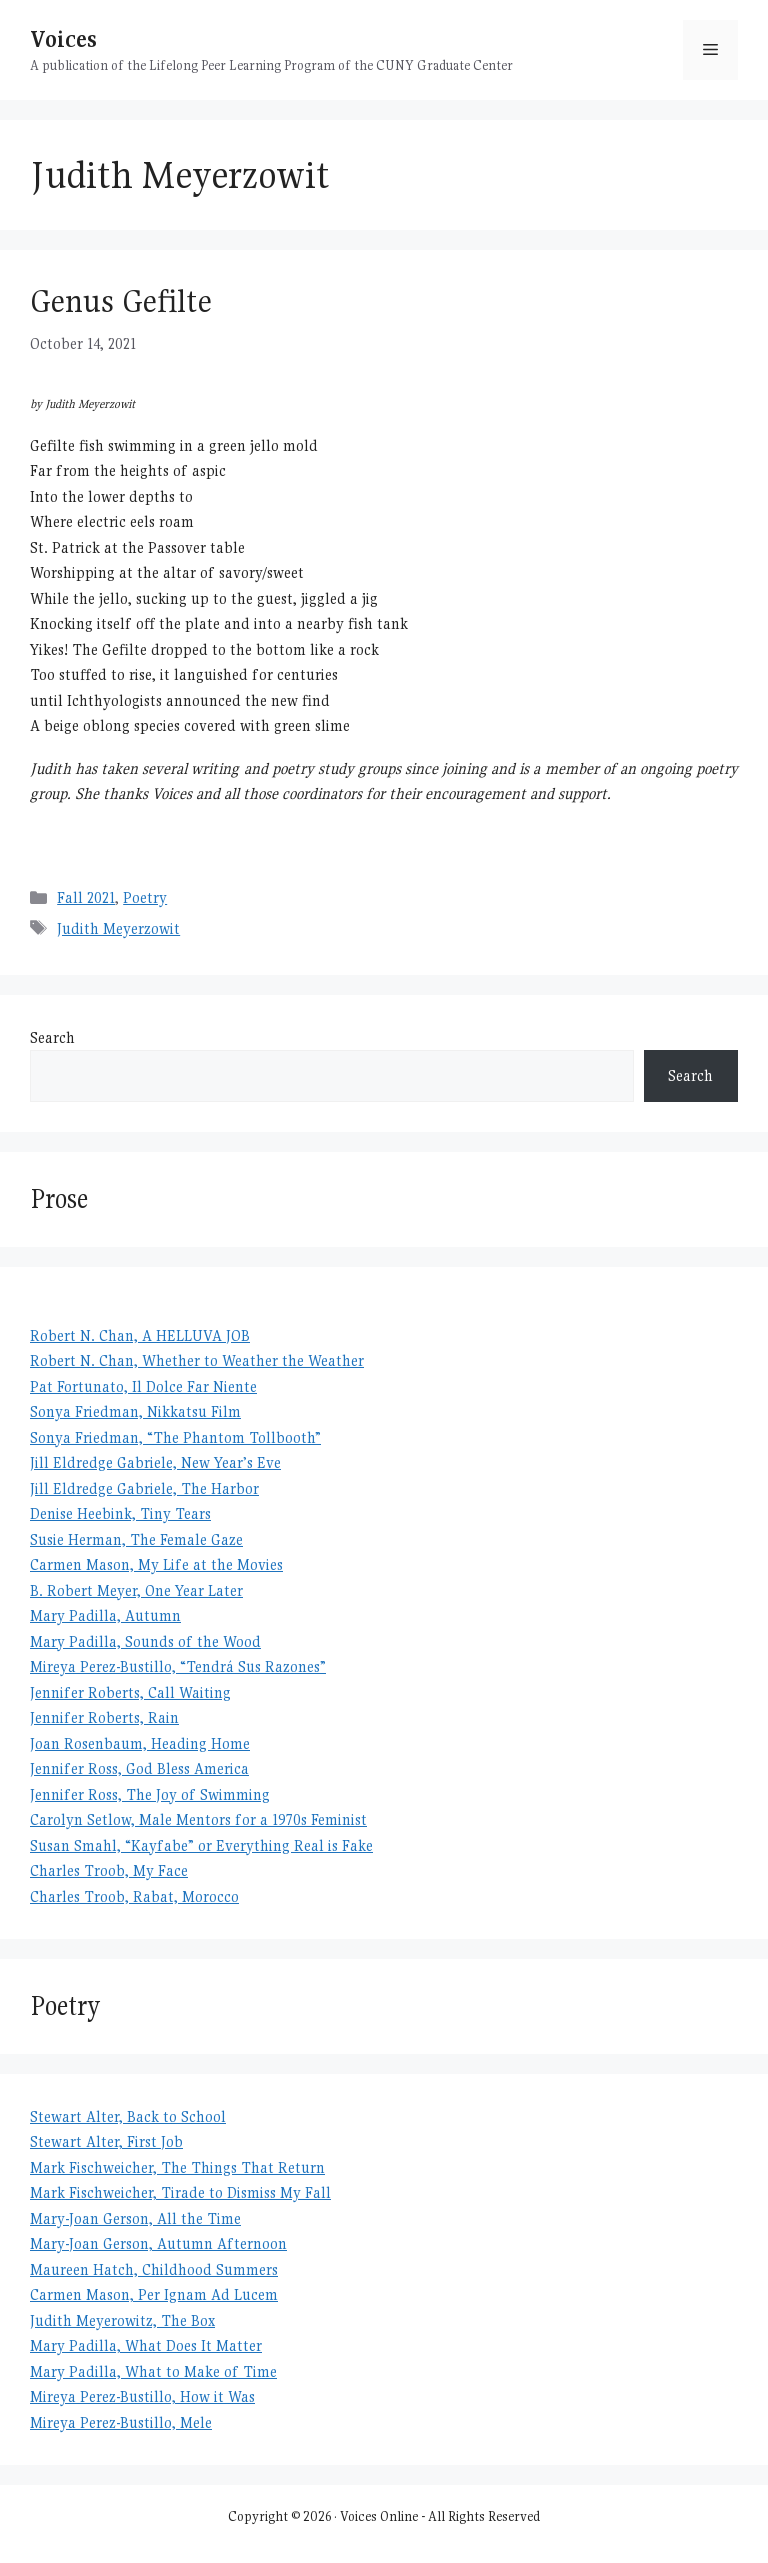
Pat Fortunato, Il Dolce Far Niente (143, 1386)
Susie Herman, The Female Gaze (136, 1539)
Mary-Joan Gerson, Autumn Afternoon (158, 2243)
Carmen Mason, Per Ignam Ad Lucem (154, 2294)
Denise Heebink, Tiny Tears (120, 1513)
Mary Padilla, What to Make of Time (153, 2371)
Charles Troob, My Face (109, 1870)
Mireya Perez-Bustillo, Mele (121, 2422)
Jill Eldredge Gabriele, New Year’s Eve (155, 1462)
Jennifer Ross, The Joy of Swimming (150, 1794)
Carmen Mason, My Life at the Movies (156, 1564)
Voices (63, 38)
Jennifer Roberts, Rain (104, 1717)
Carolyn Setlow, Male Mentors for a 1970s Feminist (198, 1819)
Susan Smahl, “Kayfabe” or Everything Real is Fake (201, 1845)
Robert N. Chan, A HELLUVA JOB (140, 1335)
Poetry (145, 897)
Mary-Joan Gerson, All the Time (135, 2218)
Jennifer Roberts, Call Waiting (130, 1692)
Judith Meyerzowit (118, 928)
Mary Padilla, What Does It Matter (146, 2345)
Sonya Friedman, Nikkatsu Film (135, 1411)
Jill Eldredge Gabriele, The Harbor (144, 1488)
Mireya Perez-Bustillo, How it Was (142, 2396)
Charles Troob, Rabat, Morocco (134, 1896)
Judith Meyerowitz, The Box (122, 2320)
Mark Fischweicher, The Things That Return (177, 2167)
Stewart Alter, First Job (106, 2141)
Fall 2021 (86, 897)
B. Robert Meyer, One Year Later (136, 1590)
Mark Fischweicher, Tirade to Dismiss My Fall (180, 2192)
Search (52, 1037)
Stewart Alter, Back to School (128, 2116)
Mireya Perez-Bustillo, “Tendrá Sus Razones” (178, 1666)
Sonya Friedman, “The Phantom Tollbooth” (175, 1437)
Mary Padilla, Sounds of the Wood (145, 1641)
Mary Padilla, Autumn (105, 1615)
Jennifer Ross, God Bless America (139, 1768)
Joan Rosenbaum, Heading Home (140, 1743)
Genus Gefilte (121, 300)
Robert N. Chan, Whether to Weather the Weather (197, 1360)
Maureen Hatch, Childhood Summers (154, 2269)
